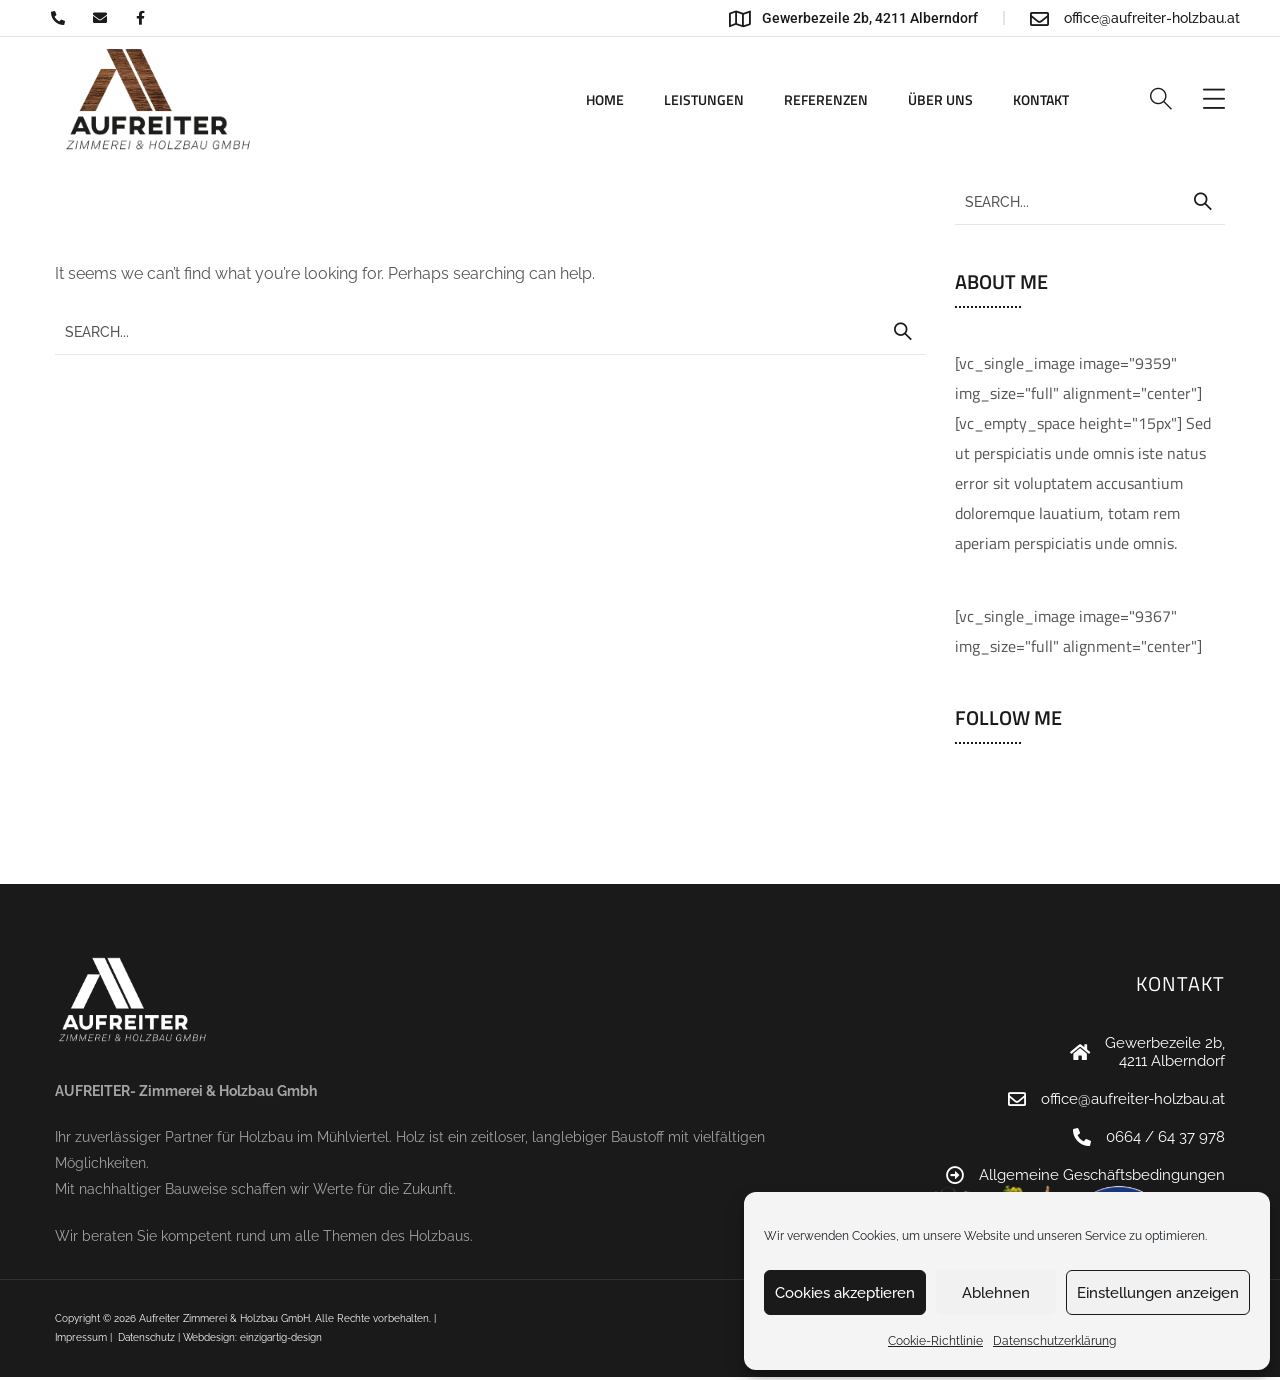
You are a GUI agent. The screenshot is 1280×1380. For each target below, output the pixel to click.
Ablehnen (996, 1293)
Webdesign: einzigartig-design (252, 1337)
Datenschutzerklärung (1054, 1341)
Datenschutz (146, 1337)
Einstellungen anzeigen (1158, 1293)
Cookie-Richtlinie (935, 1341)
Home (605, 99)
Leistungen (704, 99)
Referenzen (826, 99)
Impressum (81, 1337)
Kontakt (1041, 99)
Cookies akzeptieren (845, 1293)
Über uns (940, 99)
